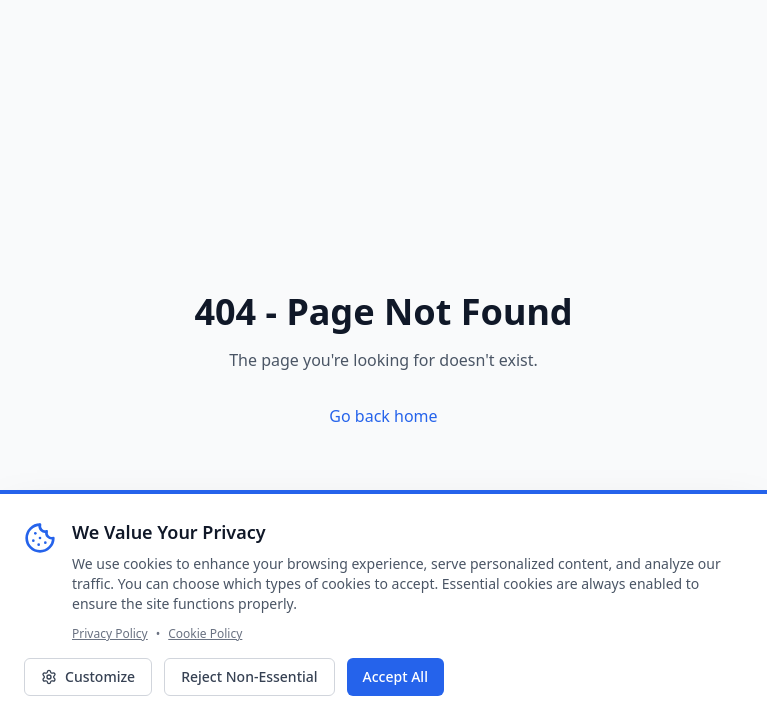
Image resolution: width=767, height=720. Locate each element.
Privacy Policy (110, 634)
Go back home (383, 416)
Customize (88, 676)
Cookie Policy (205, 634)
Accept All (395, 676)
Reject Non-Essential (249, 676)
